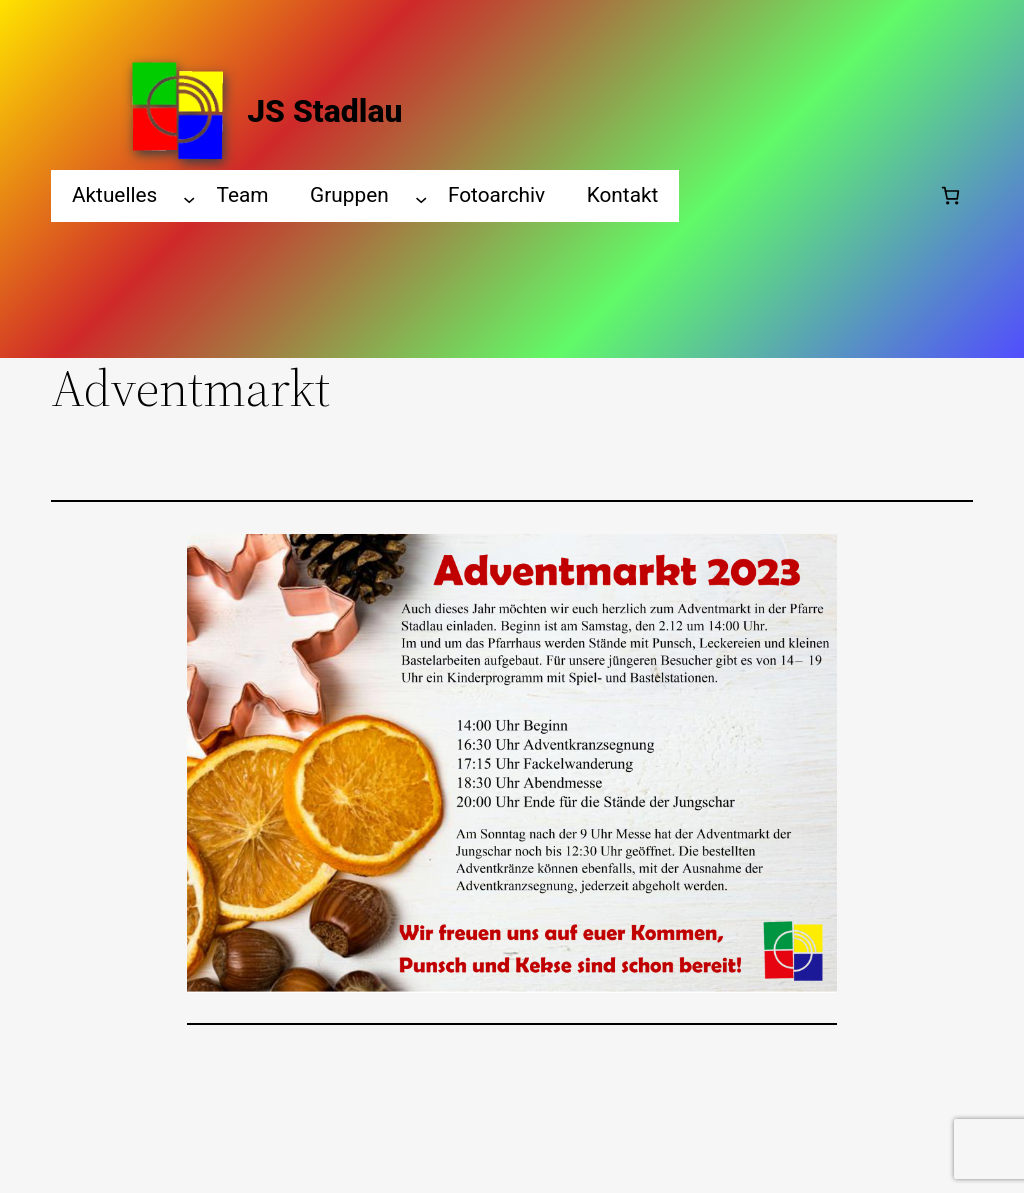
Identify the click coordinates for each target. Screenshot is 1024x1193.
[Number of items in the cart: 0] (950, 195)
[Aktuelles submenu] (189, 198)
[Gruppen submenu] (421, 198)
